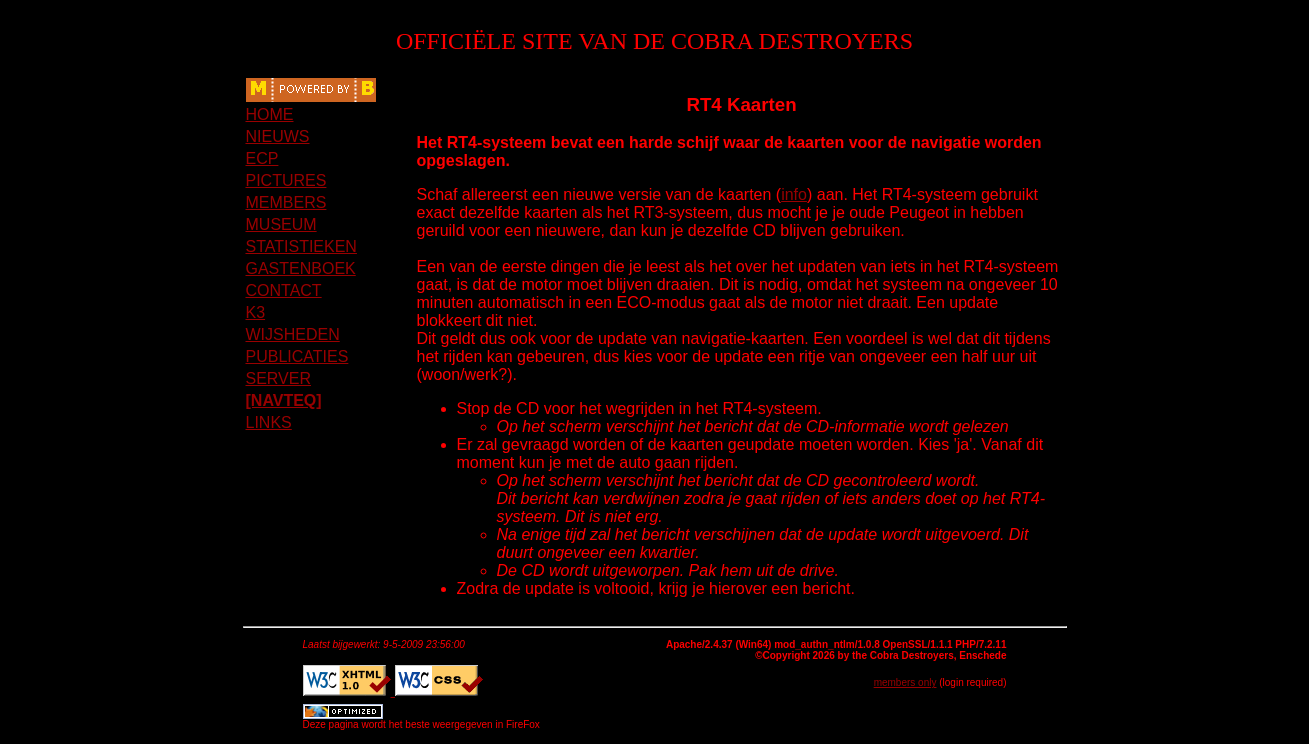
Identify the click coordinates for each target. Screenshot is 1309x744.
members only (905, 682)
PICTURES (286, 180)
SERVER (279, 378)
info (794, 194)
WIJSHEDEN (293, 334)
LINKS (269, 422)
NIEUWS (278, 136)
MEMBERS (286, 202)
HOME (270, 114)
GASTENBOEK (301, 268)
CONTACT (284, 290)
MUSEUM (281, 224)
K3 (256, 312)
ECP (262, 158)
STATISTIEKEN (301, 246)
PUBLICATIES (297, 356)
